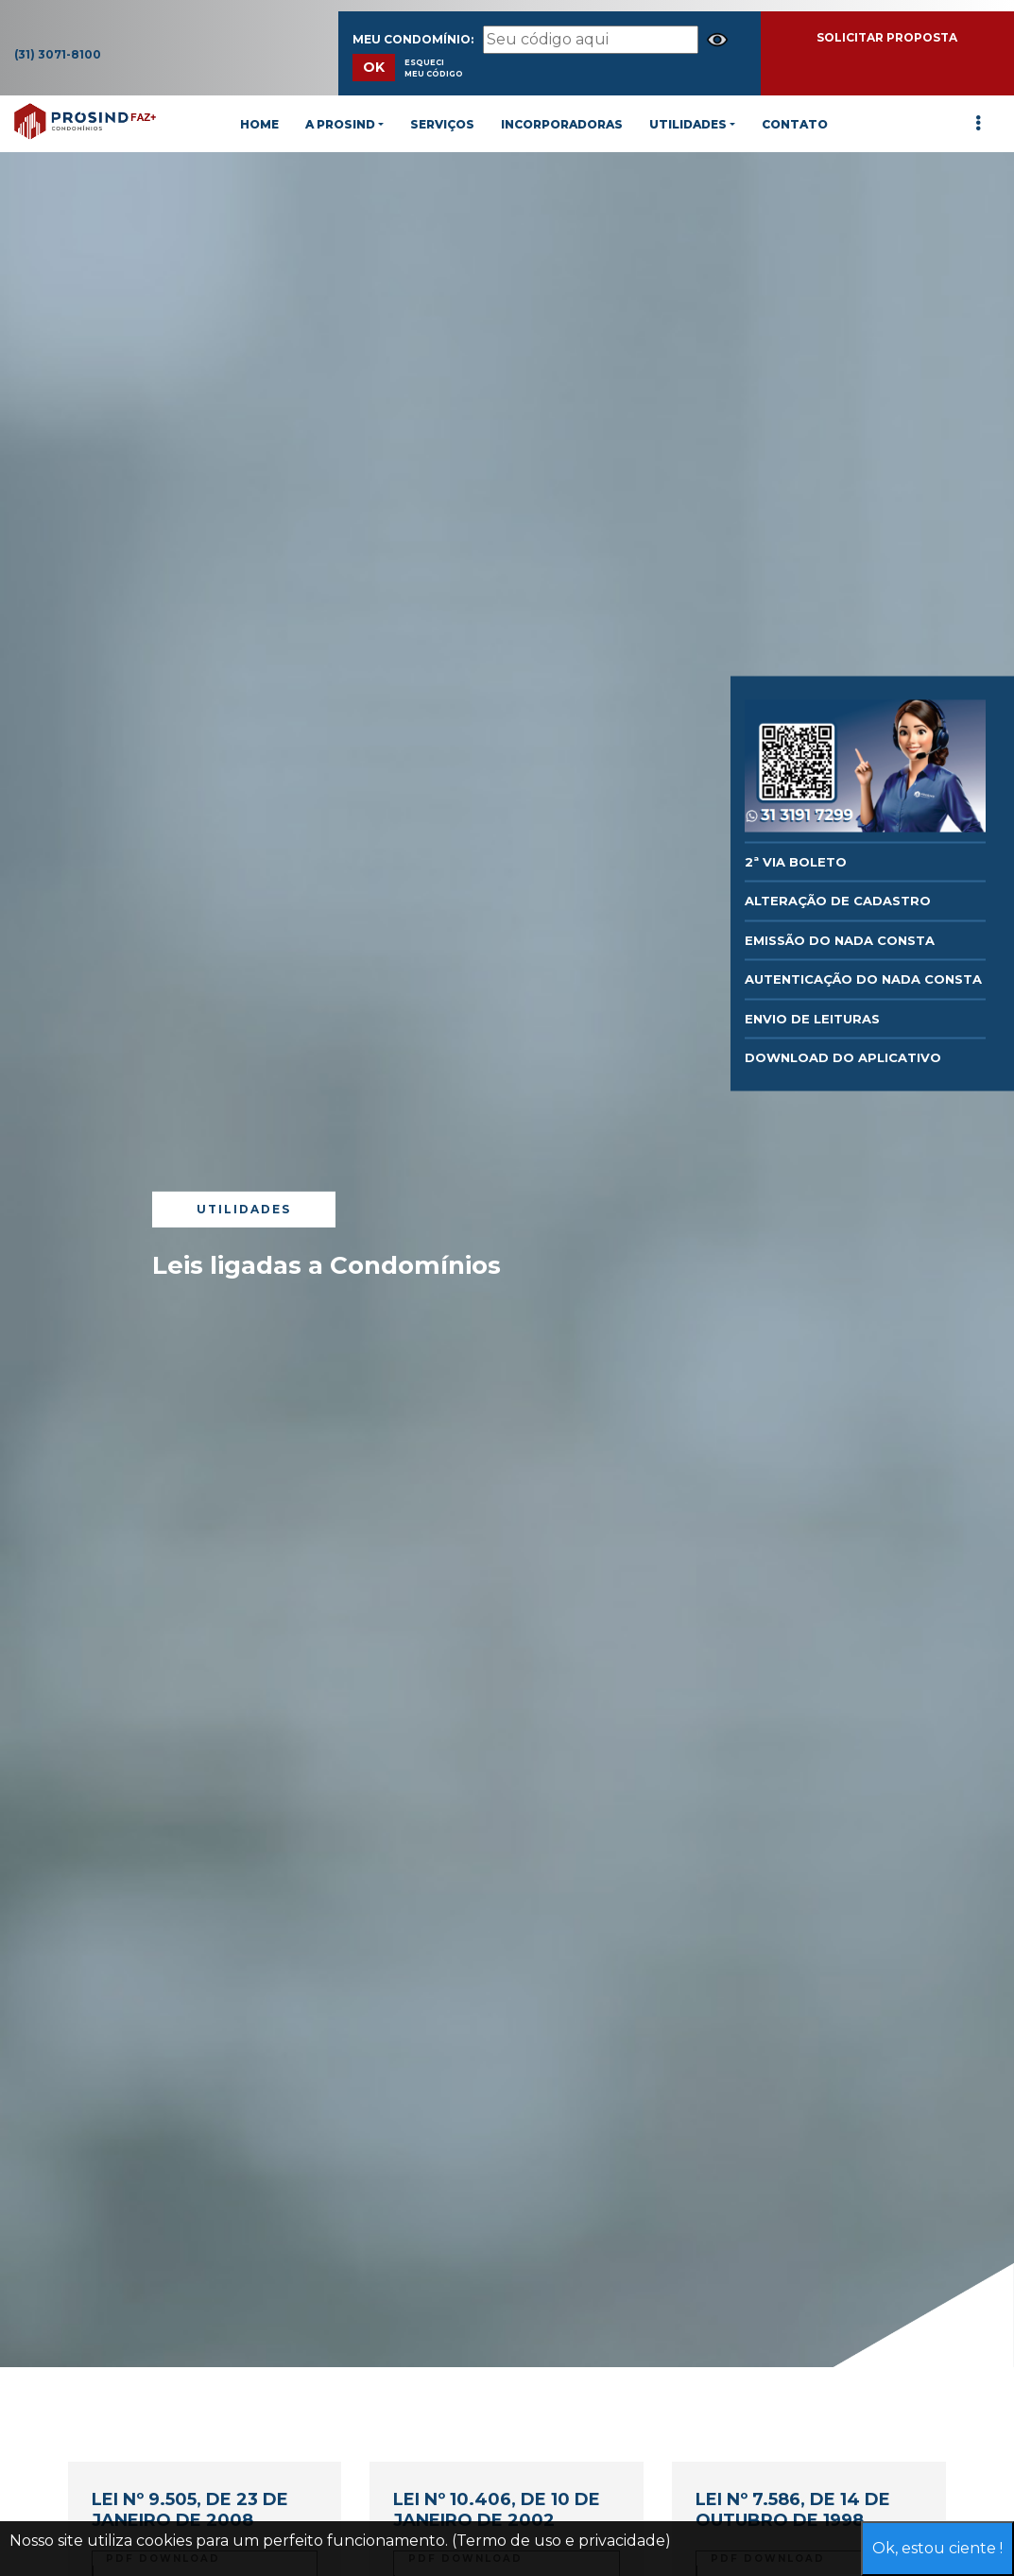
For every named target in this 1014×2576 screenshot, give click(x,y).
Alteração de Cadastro (838, 900)
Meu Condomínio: (412, 39)
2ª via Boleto (796, 860)
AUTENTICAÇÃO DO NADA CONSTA (863, 979)
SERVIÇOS (442, 124)
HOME (259, 124)
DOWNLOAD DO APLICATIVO (843, 1057)
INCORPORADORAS (562, 124)
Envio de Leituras (812, 1017)
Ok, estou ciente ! (937, 2548)
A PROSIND (340, 124)
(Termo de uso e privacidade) (561, 2541)
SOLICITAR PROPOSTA (886, 37)
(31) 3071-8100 (57, 54)
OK (374, 67)
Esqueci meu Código (433, 68)
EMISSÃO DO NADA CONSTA (840, 939)
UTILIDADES (688, 124)
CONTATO (795, 124)
